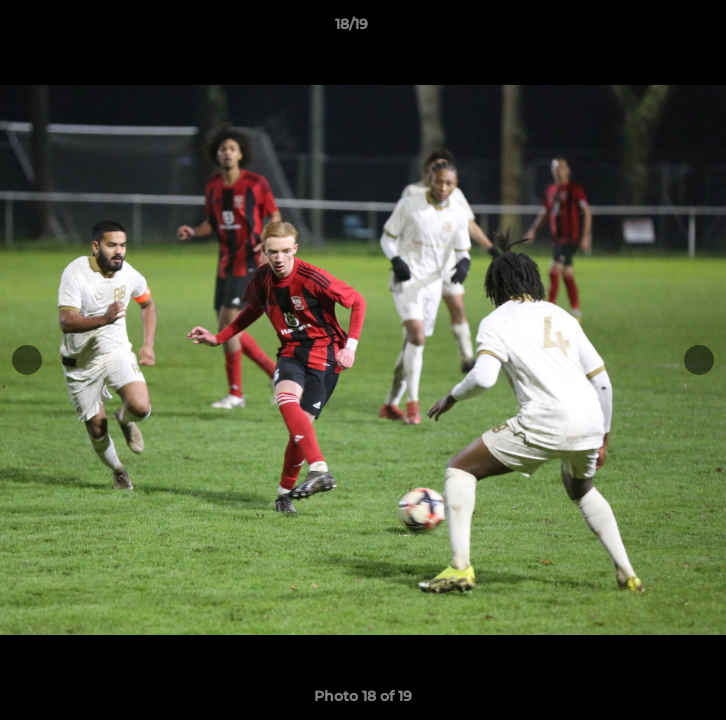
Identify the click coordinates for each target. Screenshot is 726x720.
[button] (654, 29)
